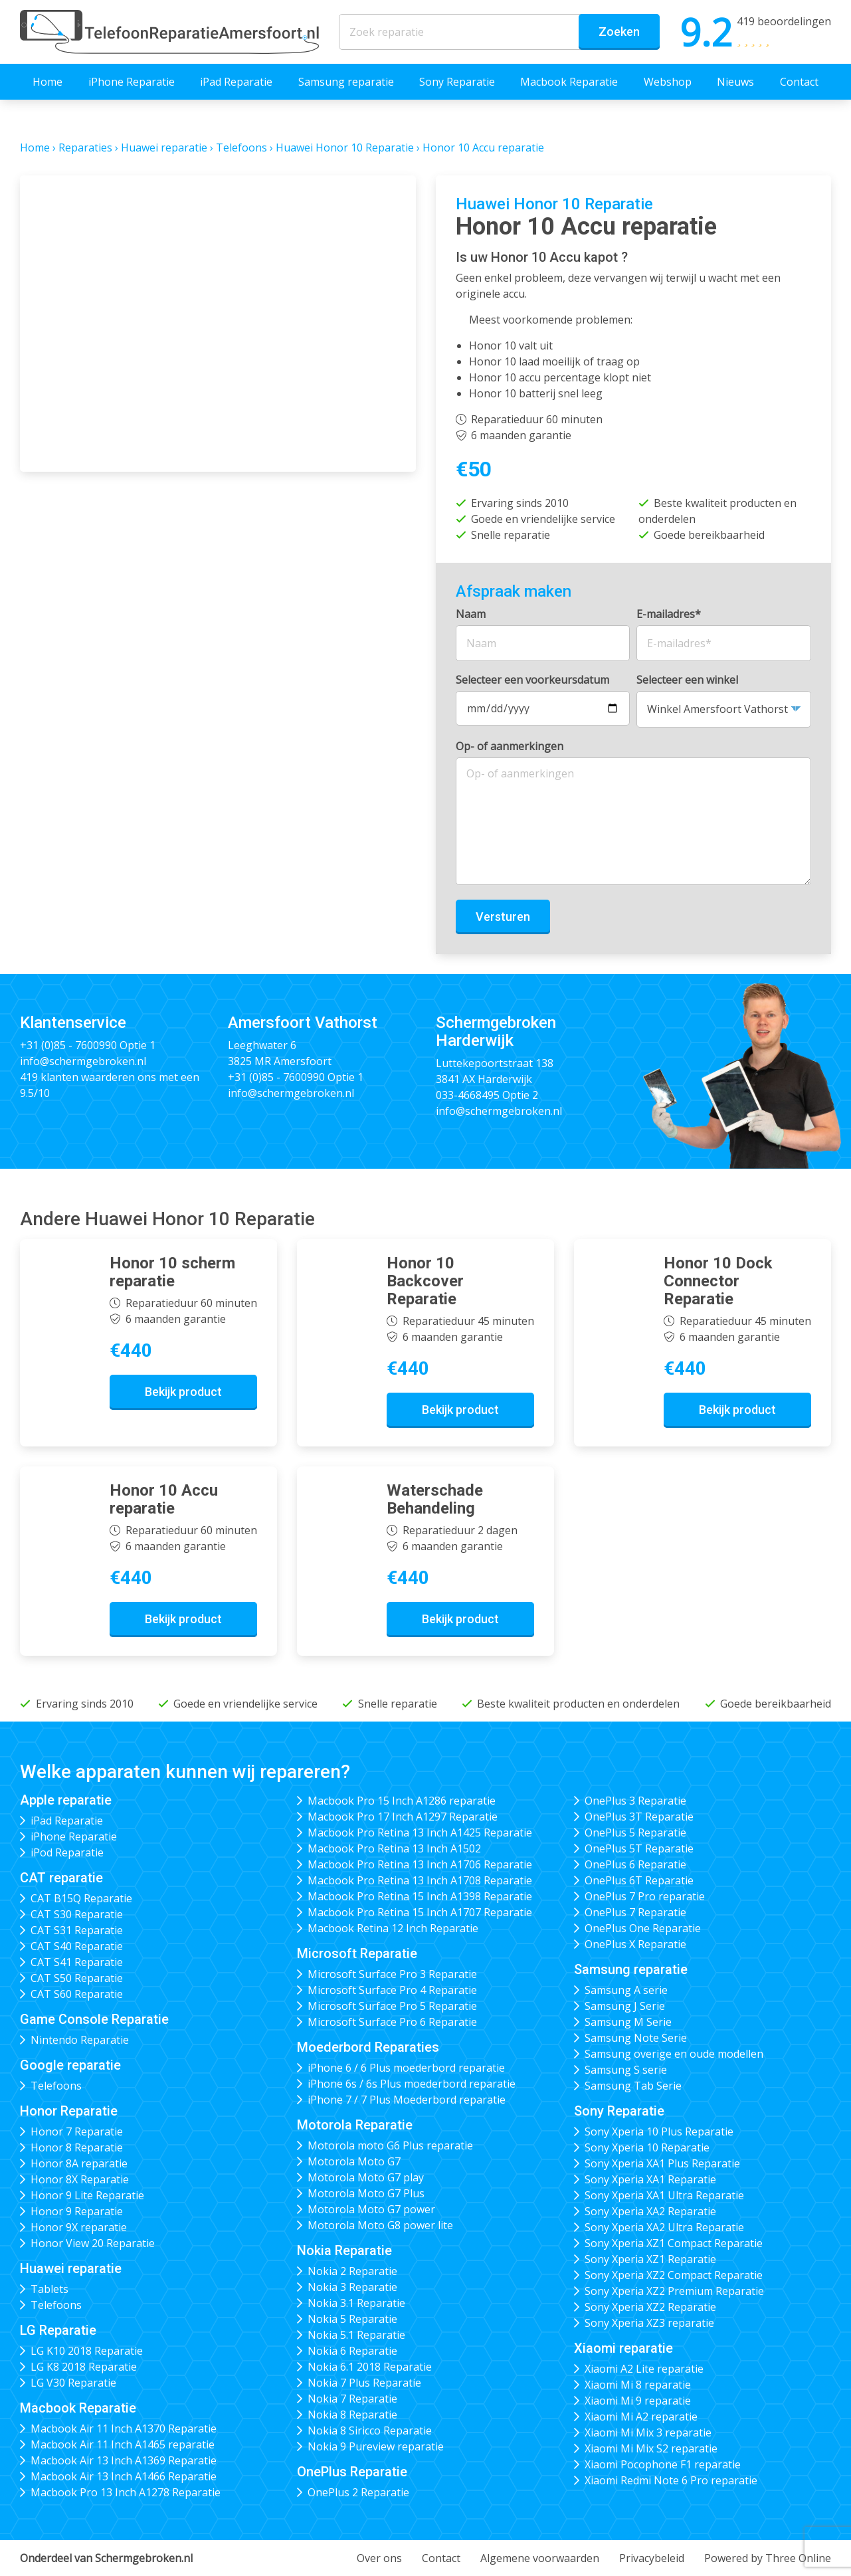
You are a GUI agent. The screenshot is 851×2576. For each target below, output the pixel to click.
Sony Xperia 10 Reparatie (647, 2147)
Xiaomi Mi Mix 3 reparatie (648, 2432)
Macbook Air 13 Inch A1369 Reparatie (124, 2460)
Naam (471, 614)
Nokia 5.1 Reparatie (356, 2335)
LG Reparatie (58, 2330)
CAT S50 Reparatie (77, 1978)
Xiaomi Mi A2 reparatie (641, 2416)
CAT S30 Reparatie (77, 1914)
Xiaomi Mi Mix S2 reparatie (651, 2448)
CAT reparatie (61, 1878)
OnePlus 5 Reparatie (635, 1832)
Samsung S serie (626, 2069)
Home (47, 81)
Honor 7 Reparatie (77, 2131)
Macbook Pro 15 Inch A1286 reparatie (402, 1800)
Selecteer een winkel (687, 679)
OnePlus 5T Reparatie (639, 1848)
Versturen (503, 917)
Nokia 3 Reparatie (352, 2287)
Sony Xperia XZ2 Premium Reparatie (674, 2291)
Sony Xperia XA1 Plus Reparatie (662, 2163)
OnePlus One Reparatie (643, 1928)
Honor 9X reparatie (79, 2227)
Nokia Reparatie (344, 2250)
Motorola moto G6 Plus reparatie (390, 2145)
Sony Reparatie (457, 81)
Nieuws (735, 81)
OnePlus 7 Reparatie (635, 1912)
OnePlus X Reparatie (635, 1944)
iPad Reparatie (236, 81)
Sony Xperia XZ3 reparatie (649, 2323)
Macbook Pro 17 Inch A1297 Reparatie (403, 1816)
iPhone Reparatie (131, 81)
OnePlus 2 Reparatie (358, 2492)
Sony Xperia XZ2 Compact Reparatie (674, 2275)
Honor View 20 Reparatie (93, 2243)
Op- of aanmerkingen (509, 746)
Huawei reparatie (164, 147)
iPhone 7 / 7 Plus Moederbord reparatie (407, 2099)
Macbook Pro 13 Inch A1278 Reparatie (126, 2492)
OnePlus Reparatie (352, 2472)
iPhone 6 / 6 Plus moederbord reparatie (406, 2067)
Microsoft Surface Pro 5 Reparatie (392, 2006)
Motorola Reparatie (355, 2125)
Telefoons (241, 147)
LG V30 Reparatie (73, 2382)
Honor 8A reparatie (79, 2163)
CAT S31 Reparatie (77, 1930)
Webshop (668, 81)
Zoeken (619, 32)
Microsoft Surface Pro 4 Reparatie (392, 1990)
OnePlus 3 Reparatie (635, 1800)
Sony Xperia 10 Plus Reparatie (659, 2131)
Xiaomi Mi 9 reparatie (638, 2400)
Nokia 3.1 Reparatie (356, 2303)
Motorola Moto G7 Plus (366, 2193)
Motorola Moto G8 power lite (380, 2225)
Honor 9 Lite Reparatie (87, 2195)
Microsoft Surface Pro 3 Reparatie (392, 1974)
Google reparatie (70, 2065)
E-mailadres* (668, 614)
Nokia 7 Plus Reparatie (364, 2382)
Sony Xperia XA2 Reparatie (650, 2211)
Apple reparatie (66, 1800)
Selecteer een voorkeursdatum (532, 679)
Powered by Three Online (767, 2558)
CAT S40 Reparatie (77, 1946)
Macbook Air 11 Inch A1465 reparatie (123, 2444)
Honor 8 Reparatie (77, 2147)
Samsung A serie (626, 1990)
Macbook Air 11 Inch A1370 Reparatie (124, 2428)
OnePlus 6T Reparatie (639, 1880)
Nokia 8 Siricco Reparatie (370, 2430)
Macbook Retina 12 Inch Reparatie (393, 1928)
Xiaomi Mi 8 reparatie (638, 2384)
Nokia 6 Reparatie (352, 2350)
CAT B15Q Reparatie (81, 1898)
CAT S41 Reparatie (77, 1962)
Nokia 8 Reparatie (352, 2414)
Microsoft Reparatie (357, 1953)
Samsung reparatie (346, 81)
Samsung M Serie (628, 2022)
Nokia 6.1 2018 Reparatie (370, 2366)
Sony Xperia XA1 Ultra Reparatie (664, 2195)
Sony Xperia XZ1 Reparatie (650, 2259)
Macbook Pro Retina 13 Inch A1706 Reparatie (420, 1864)
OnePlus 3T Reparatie (639, 1816)
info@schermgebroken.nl (83, 1061)
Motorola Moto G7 (354, 2161)
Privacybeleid (651, 2558)
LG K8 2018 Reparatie (84, 2366)
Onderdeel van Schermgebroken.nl (106, 2558)
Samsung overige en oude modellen (674, 2053)
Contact (799, 81)
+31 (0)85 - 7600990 (68, 1045)
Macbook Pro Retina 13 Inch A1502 (394, 1848)
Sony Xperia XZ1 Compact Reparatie (674, 2243)
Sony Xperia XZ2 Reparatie (650, 2307)
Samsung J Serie (625, 2006)
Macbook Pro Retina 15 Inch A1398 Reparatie (420, 1896)
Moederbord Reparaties (368, 2047)
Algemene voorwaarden (539, 2558)
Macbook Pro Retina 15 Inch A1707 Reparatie (420, 1912)
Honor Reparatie (69, 2111)
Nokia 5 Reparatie (352, 2319)
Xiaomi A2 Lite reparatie (644, 2368)
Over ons (379, 2558)
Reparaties (85, 147)
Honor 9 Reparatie (77, 2211)
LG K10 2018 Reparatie (87, 2350)
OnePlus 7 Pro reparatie (645, 1896)
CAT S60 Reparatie (77, 1994)
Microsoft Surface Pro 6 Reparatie (392, 2022)
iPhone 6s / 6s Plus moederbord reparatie (412, 2083)
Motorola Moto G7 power (371, 2209)
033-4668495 (468, 1095)
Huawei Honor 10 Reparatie (345, 147)
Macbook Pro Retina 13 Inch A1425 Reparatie (420, 1832)
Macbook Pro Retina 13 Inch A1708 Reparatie (420, 1880)
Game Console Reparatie (94, 2019)
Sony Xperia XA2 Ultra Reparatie (664, 2227)
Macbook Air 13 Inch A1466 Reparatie (124, 2476)
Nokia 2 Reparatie (352, 2271)
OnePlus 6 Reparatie (635, 1864)
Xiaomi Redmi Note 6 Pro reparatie (671, 2480)
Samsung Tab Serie (633, 2085)
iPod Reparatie (67, 1852)
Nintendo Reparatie (80, 2039)
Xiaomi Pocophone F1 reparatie (663, 2464)
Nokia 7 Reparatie (352, 2398)
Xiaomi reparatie (623, 2348)
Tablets (49, 2289)
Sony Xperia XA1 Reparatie (650, 2179)
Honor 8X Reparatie (80, 2179)
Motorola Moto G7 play (366, 2177)
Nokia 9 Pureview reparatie (376, 2446)
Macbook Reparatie (569, 81)
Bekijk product (183, 1392)
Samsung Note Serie (636, 2038)
